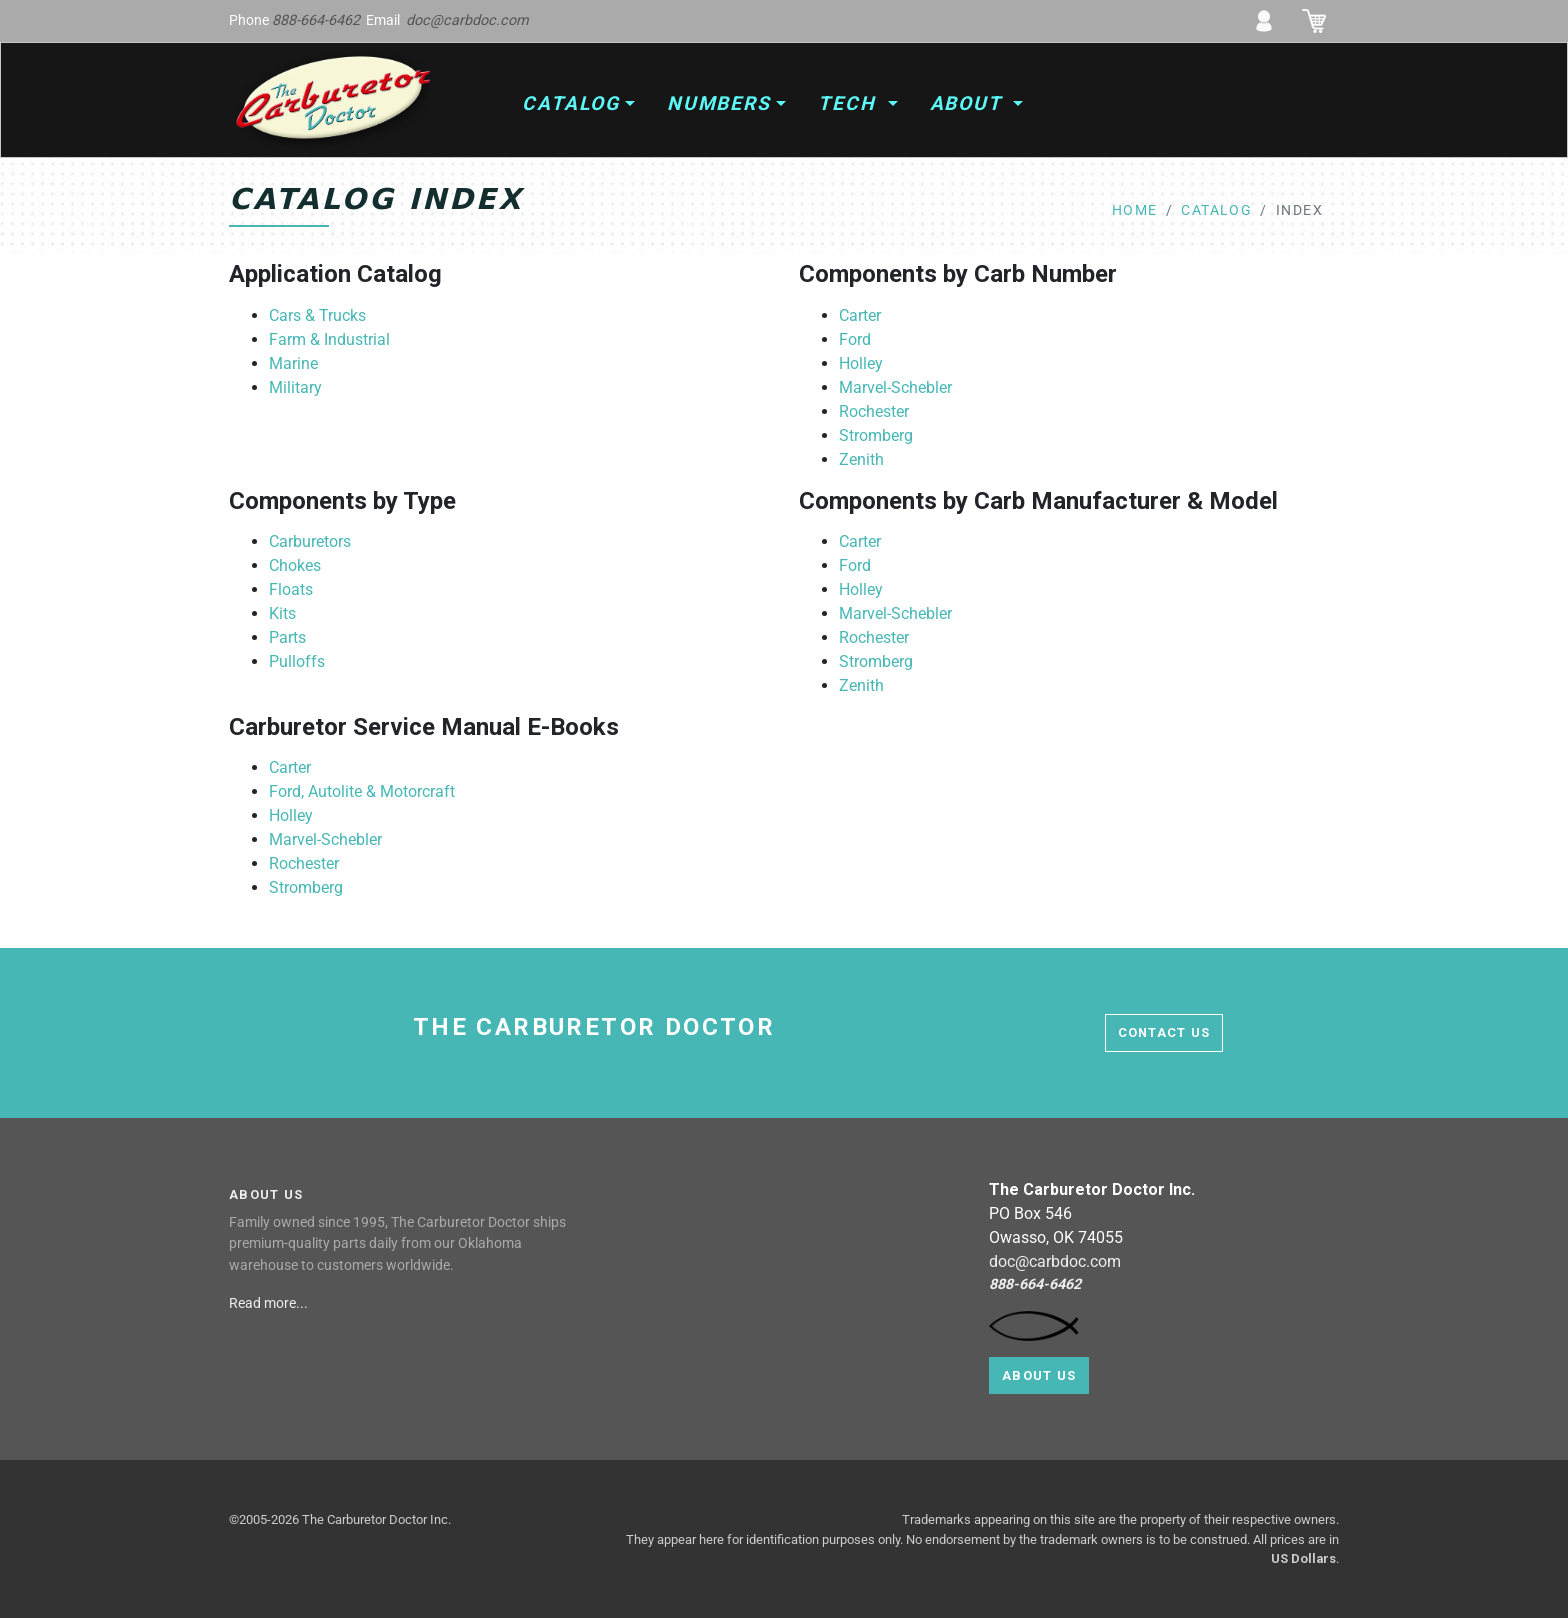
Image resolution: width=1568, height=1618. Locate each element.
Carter (860, 315)
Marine (293, 363)
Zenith (861, 459)
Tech (850, 103)
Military (295, 387)
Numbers (719, 103)
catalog (1216, 210)
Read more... (270, 1303)
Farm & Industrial (329, 339)
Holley (861, 363)
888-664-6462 (316, 20)
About (969, 103)
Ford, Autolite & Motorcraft (362, 791)
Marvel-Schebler (895, 387)
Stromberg (876, 435)
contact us (1164, 1032)
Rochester (874, 411)
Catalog (570, 103)
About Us (1039, 1375)
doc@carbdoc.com (467, 20)
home (1135, 210)
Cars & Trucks (317, 315)
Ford (855, 339)
